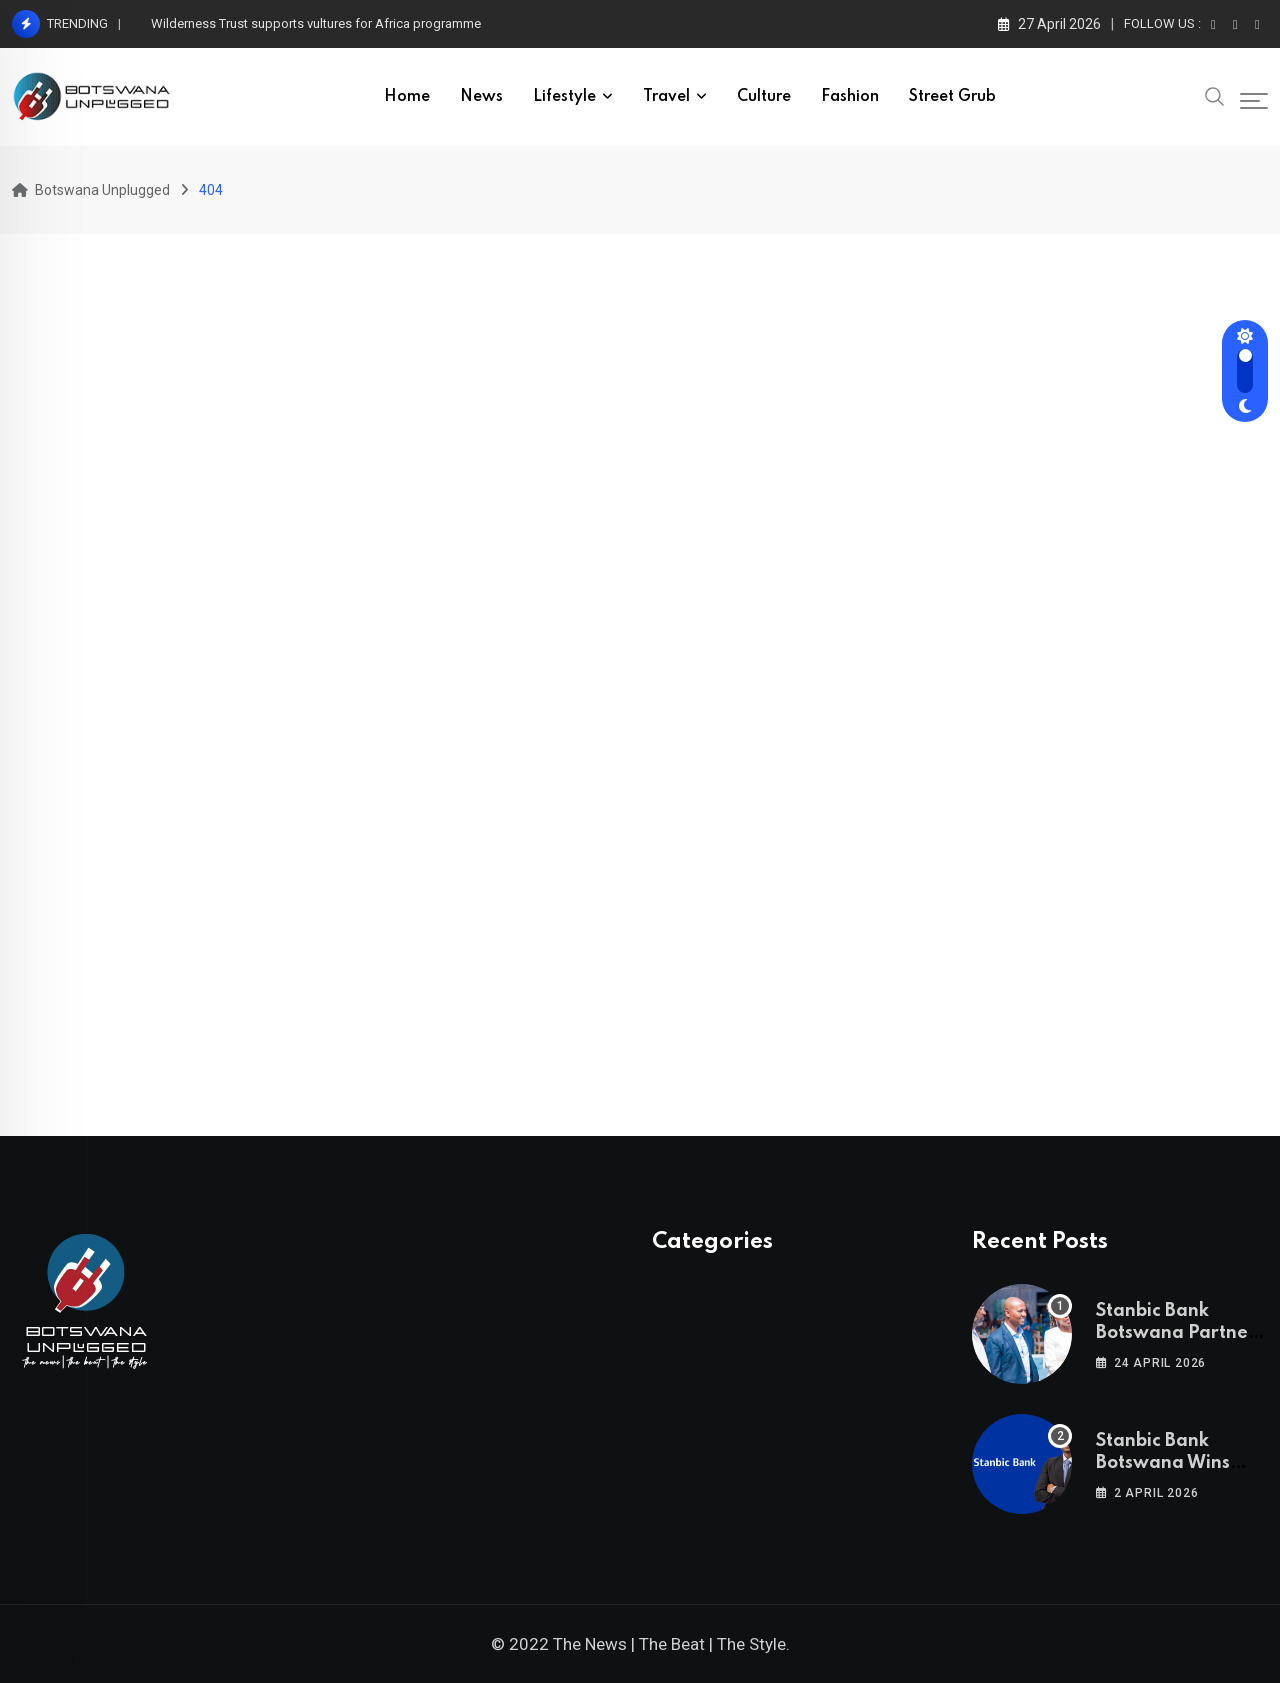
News (481, 97)
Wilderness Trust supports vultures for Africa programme (316, 23)
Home (407, 97)
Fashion (850, 97)
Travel (666, 97)
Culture (764, 97)
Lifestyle (564, 97)
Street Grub (952, 97)
